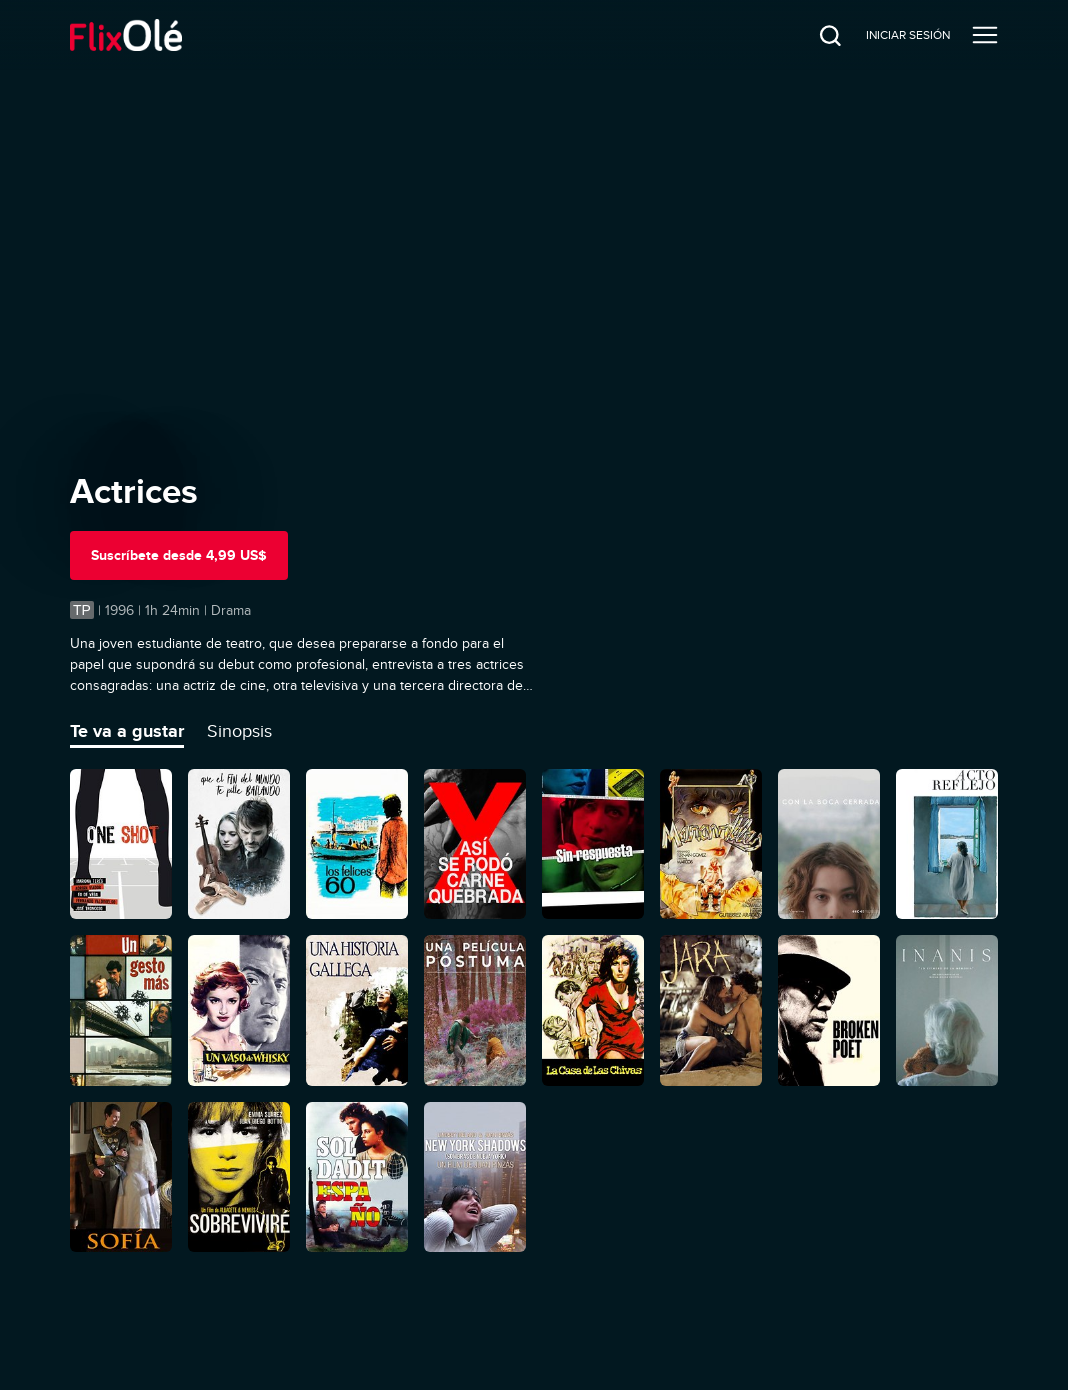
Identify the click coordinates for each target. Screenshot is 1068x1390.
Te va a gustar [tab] (127, 731)
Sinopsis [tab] (239, 731)
